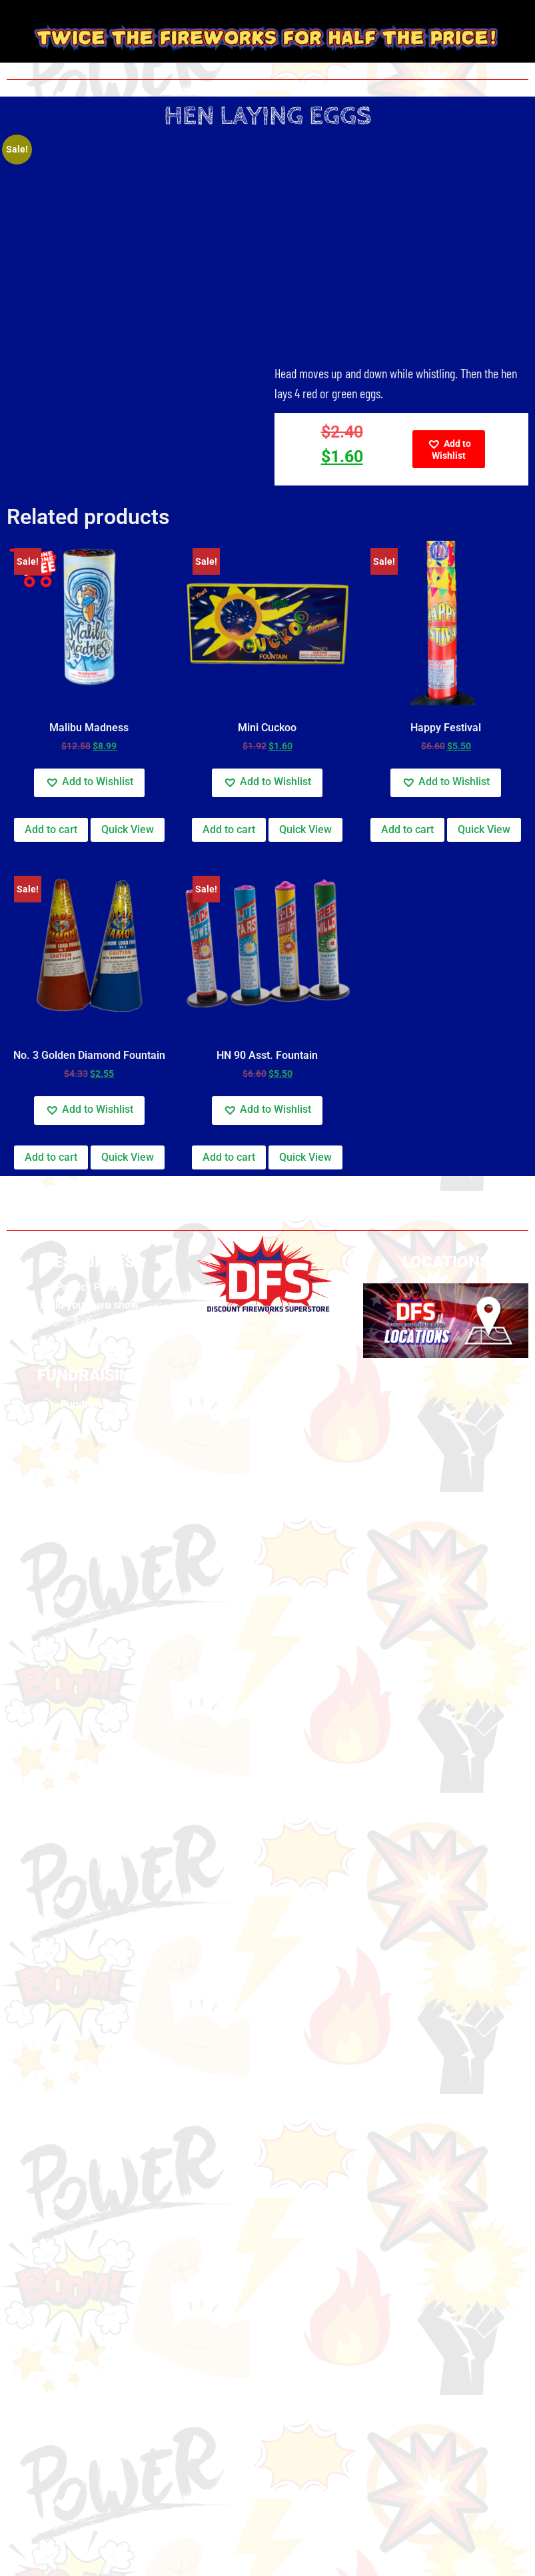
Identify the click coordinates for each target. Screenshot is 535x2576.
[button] (448, 449)
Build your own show (89, 1305)
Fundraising (89, 1404)
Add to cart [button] (51, 829)
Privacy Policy (89, 1287)
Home (20, 1190)
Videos (89, 1340)
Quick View (127, 829)
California (65, 1190)
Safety (89, 1322)
